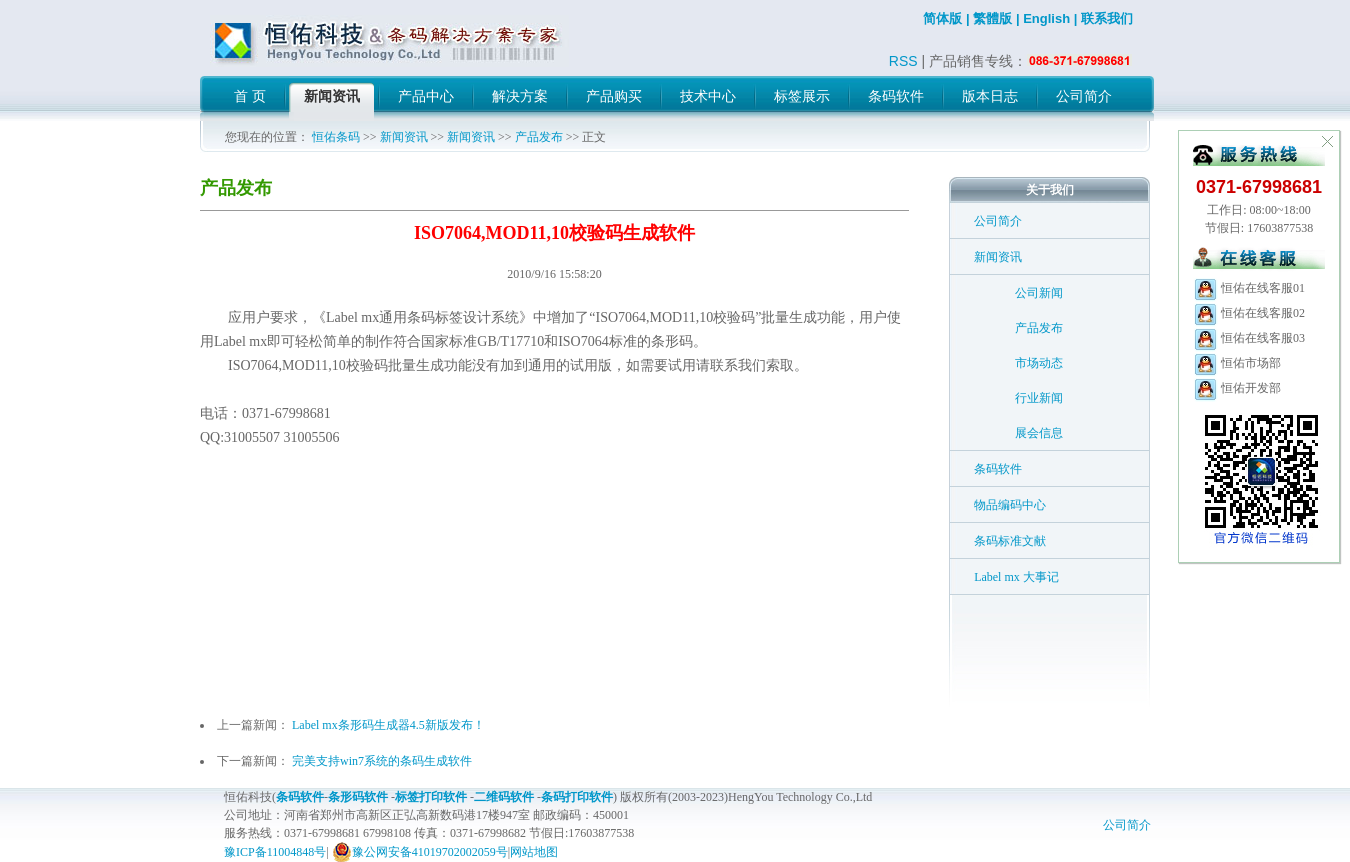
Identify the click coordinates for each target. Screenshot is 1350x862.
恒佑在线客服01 (1249, 288)
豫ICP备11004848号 (275, 852)
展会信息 (1039, 433)
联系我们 (1107, 18)
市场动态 (1039, 363)
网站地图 (534, 852)
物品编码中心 (1010, 505)
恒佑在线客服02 (1249, 313)
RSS (903, 61)
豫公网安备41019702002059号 (420, 852)
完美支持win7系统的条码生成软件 (382, 761)
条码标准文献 (1010, 541)
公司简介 (998, 221)
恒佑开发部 (1237, 388)
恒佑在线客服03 (1249, 338)
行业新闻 (1039, 398)
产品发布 (539, 137)
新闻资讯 (404, 137)
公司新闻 (1039, 293)
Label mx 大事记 (1016, 577)
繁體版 (992, 18)
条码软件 (998, 469)
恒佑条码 (336, 137)
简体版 (942, 18)
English (1046, 18)
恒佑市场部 (1237, 363)
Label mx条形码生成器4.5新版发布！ (388, 725)
